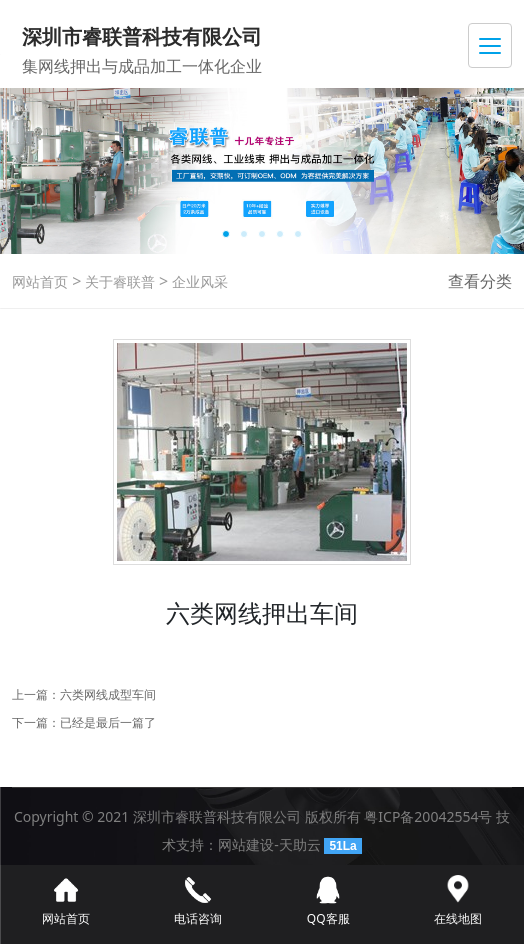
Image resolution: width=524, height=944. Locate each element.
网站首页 (40, 281)
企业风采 (198, 281)
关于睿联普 (118, 281)
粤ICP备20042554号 (428, 816)
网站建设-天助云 (269, 844)
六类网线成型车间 (108, 694)
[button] (226, 234)
